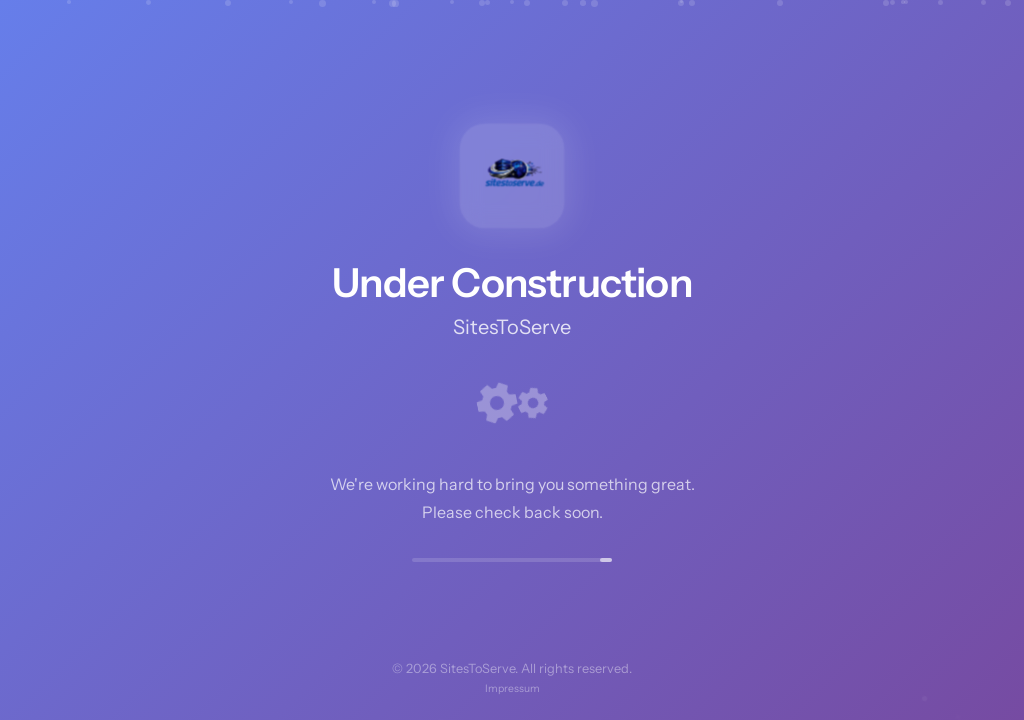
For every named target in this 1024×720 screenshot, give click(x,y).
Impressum (512, 688)
